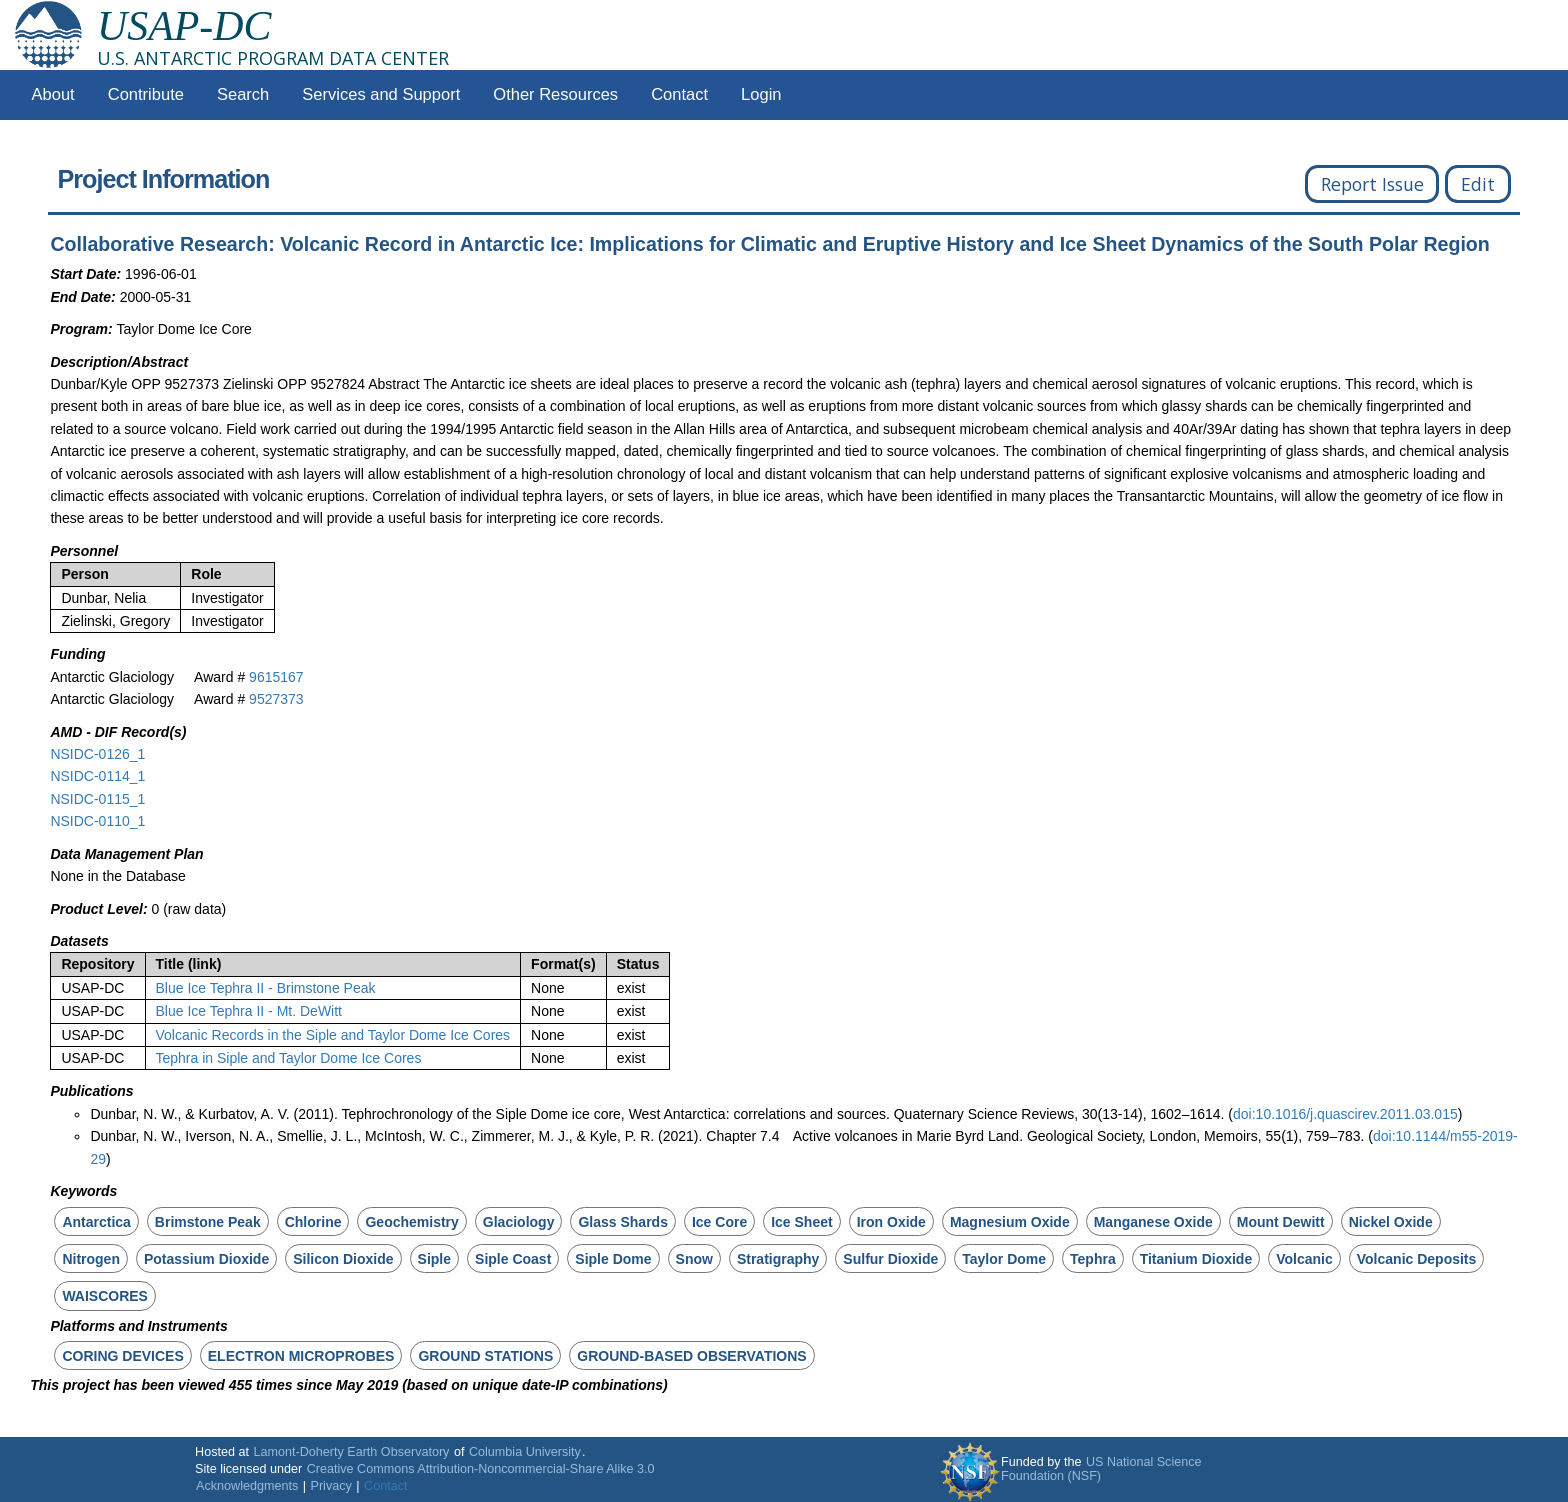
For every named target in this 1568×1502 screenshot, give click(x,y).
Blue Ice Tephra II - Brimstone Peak (266, 988)
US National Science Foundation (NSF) (1101, 1469)
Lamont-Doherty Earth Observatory (351, 1452)
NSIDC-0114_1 (97, 776)
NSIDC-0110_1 (97, 821)
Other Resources (555, 94)
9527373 (276, 699)
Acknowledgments (247, 1486)
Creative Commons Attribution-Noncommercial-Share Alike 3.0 (481, 1469)
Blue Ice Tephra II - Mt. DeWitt (249, 1011)
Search (243, 94)
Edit (1478, 184)
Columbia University (525, 1452)
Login (761, 94)
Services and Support (381, 94)
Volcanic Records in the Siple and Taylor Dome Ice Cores (333, 1035)
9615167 (276, 677)
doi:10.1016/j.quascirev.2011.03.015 (1345, 1114)
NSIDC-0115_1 (97, 799)
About (53, 94)
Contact (679, 94)
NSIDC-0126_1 (97, 754)
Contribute (146, 94)
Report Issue (1372, 184)
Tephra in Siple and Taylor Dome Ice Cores (289, 1058)
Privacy (331, 1486)
